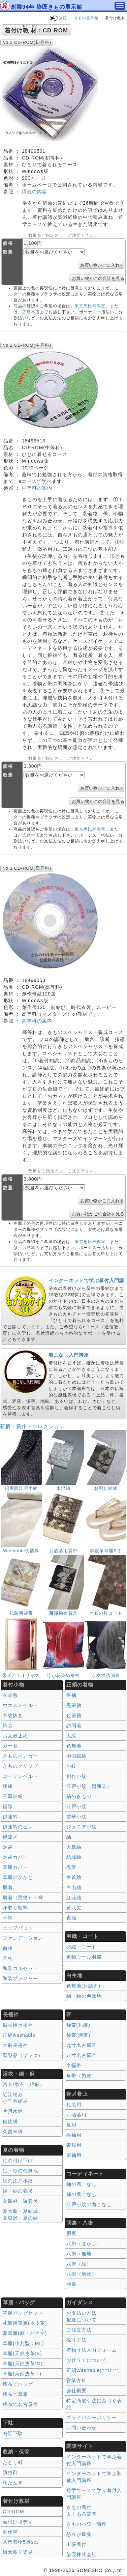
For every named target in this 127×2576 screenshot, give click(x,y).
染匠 (63, 18)
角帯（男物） (81, 2075)
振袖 (71, 1695)
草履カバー (15, 1867)
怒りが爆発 (79, 2534)
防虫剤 (10, 2472)
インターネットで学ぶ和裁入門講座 (94, 2477)
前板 (8, 1948)
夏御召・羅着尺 (20, 2201)
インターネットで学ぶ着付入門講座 (94, 2460)
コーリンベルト (20, 1776)
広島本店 (31, 312)
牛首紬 (74, 1877)
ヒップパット (18, 1928)
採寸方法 (76, 2340)
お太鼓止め (15, 1735)
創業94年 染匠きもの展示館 (46, 7)
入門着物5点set (20, 2542)
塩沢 (71, 1867)
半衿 (8, 1917)
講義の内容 (34, 191)
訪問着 (74, 1725)
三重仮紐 (13, 1796)
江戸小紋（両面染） (89, 1786)
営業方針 (76, 2380)
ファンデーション (23, 1938)
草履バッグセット (23, 2313)
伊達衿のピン (18, 1826)
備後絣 (10, 2121)
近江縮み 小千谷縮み (15, 2098)
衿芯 (8, 1725)
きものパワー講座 (86, 2524)
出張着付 (76, 2544)
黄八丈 (74, 1907)
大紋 (71, 1735)
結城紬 (74, 1857)
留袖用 (74, 2155)
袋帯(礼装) (78, 2025)
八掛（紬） (79, 2263)
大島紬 (74, 1847)
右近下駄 (13, 2433)
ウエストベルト (20, 1705)
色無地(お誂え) (83, 1986)
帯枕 (8, 1958)
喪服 (71, 1917)
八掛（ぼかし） (84, 2243)
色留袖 (74, 1715)
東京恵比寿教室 (90, 305)
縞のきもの (79, 1796)
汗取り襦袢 (15, 1907)
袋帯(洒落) (78, 2035)
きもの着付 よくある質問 (81, 2511)
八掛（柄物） (81, 2274)
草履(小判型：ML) (23, 2343)
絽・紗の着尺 (18, 2191)
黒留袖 (74, 1705)
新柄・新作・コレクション (32, 1426)
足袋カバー (15, 1857)
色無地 (74, 1745)
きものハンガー (20, 1756)
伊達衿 (10, 1816)
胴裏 (71, 2233)
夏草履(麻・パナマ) (25, 2333)
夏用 (71, 2125)
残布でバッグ (18, 2384)
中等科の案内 (37, 488)
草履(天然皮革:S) (22, 2353)
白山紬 (74, 1887)
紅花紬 (74, 1897)
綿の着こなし (81, 2194)
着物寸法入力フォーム (91, 2350)
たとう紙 (13, 2462)
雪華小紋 (76, 1816)
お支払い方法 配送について (81, 2316)
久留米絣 (13, 2131)
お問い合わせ (81, 2427)
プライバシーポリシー (91, 2417)
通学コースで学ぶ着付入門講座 (94, 2494)
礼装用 (74, 2104)
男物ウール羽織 (84, 1957)
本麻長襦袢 (15, 2045)
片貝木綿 (13, 2111)
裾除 (8, 1806)
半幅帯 (74, 2065)
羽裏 (71, 2284)
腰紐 (8, 1786)
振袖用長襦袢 (18, 2025)
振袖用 (74, 2135)
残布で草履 (15, 2394)
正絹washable (19, 2035)
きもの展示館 (86, 18)
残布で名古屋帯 (20, 2404)
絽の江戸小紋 (18, 2180)
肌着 (8, 1887)
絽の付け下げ (18, 2160)
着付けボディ (18, 2521)
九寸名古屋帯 (81, 2045)
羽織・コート (81, 1946)
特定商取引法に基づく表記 (94, 2404)
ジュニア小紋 (81, 1826)
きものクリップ (20, 1766)
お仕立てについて (86, 2360)
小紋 (71, 1766)
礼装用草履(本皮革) (25, 2323)
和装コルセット (20, 1968)
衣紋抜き (13, 1715)
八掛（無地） (81, 2253)
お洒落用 (76, 2114)
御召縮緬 (76, 1756)
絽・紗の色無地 (84, 1996)
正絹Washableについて (93, 2370)
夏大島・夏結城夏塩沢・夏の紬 (20, 2214)
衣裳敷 (10, 1695)
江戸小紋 (76, 1806)
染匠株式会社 (81, 2554)
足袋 (8, 1847)
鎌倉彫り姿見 (18, 2552)
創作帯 (10, 2532)
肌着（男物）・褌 (23, 1897)
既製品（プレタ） (23, 2055)
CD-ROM (13, 2511)
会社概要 (76, 2390)
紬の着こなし (81, 2184)
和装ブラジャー (20, 1978)
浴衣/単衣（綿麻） (24, 2084)
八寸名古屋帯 (81, 2055)
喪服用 (74, 2145)
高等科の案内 (37, 1020)
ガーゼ (10, 1745)
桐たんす (13, 2482)
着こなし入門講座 (69, 1355)
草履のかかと (18, 1877)
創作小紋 (76, 1776)
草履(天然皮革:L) (22, 2373)
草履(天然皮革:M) (23, 2363)
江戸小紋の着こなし (89, 2204)
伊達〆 (10, 1837)
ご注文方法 (79, 2330)
